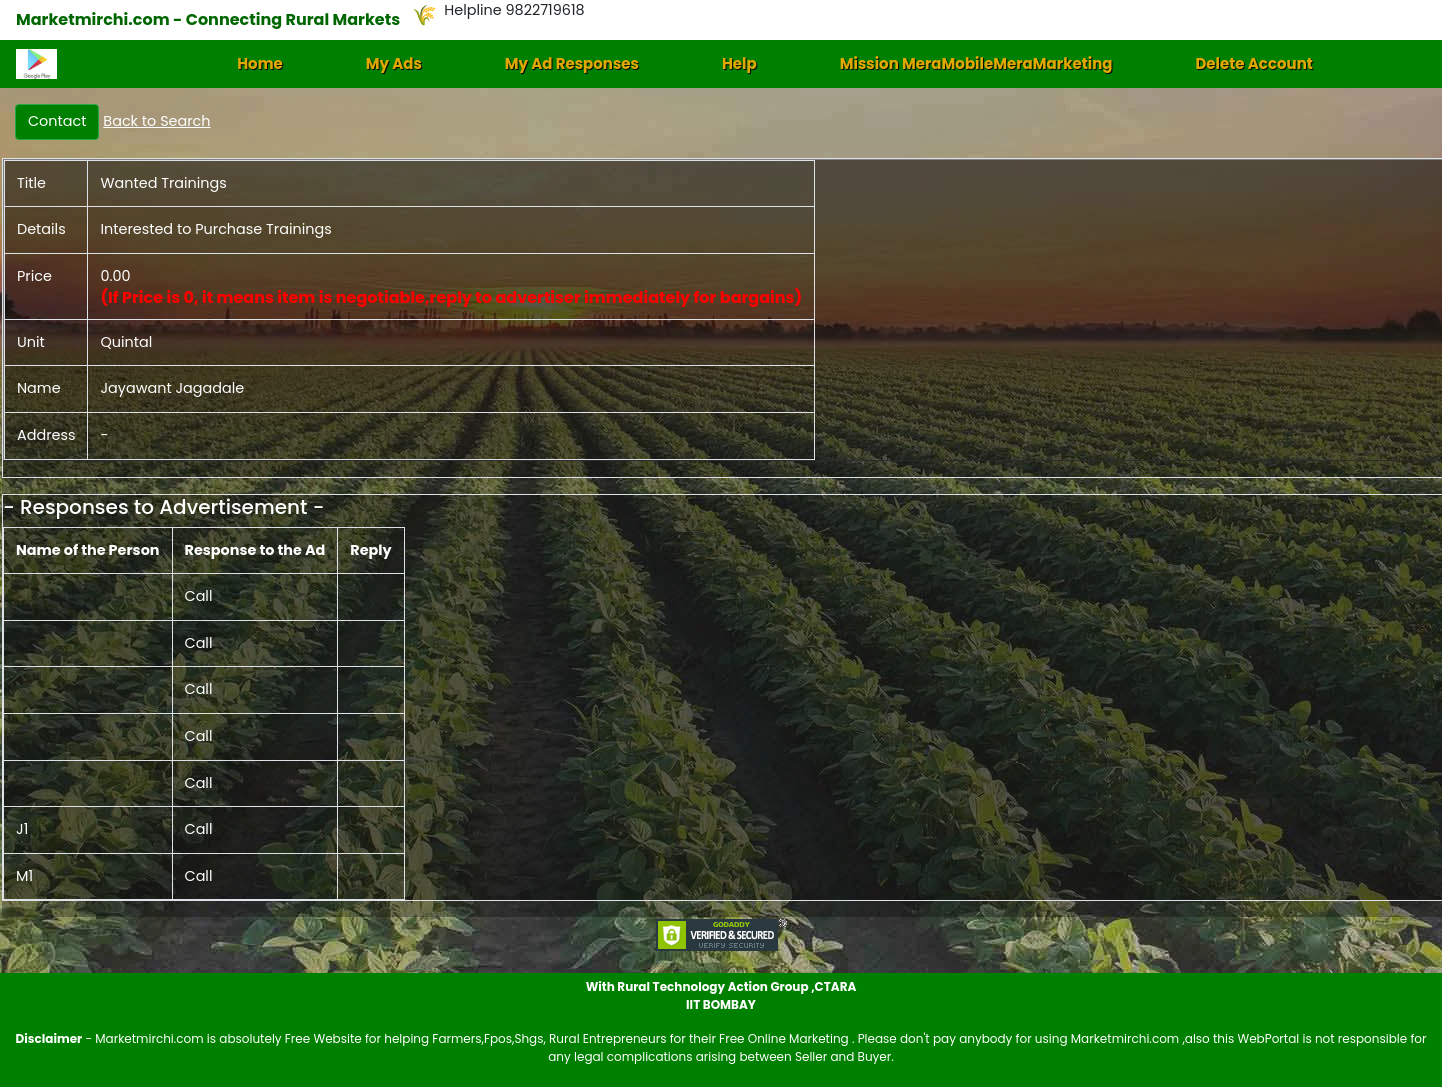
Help (739, 63)
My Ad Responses (572, 63)
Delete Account (1253, 63)
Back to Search (156, 121)
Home (260, 63)
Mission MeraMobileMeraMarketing (976, 63)
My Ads (394, 63)
